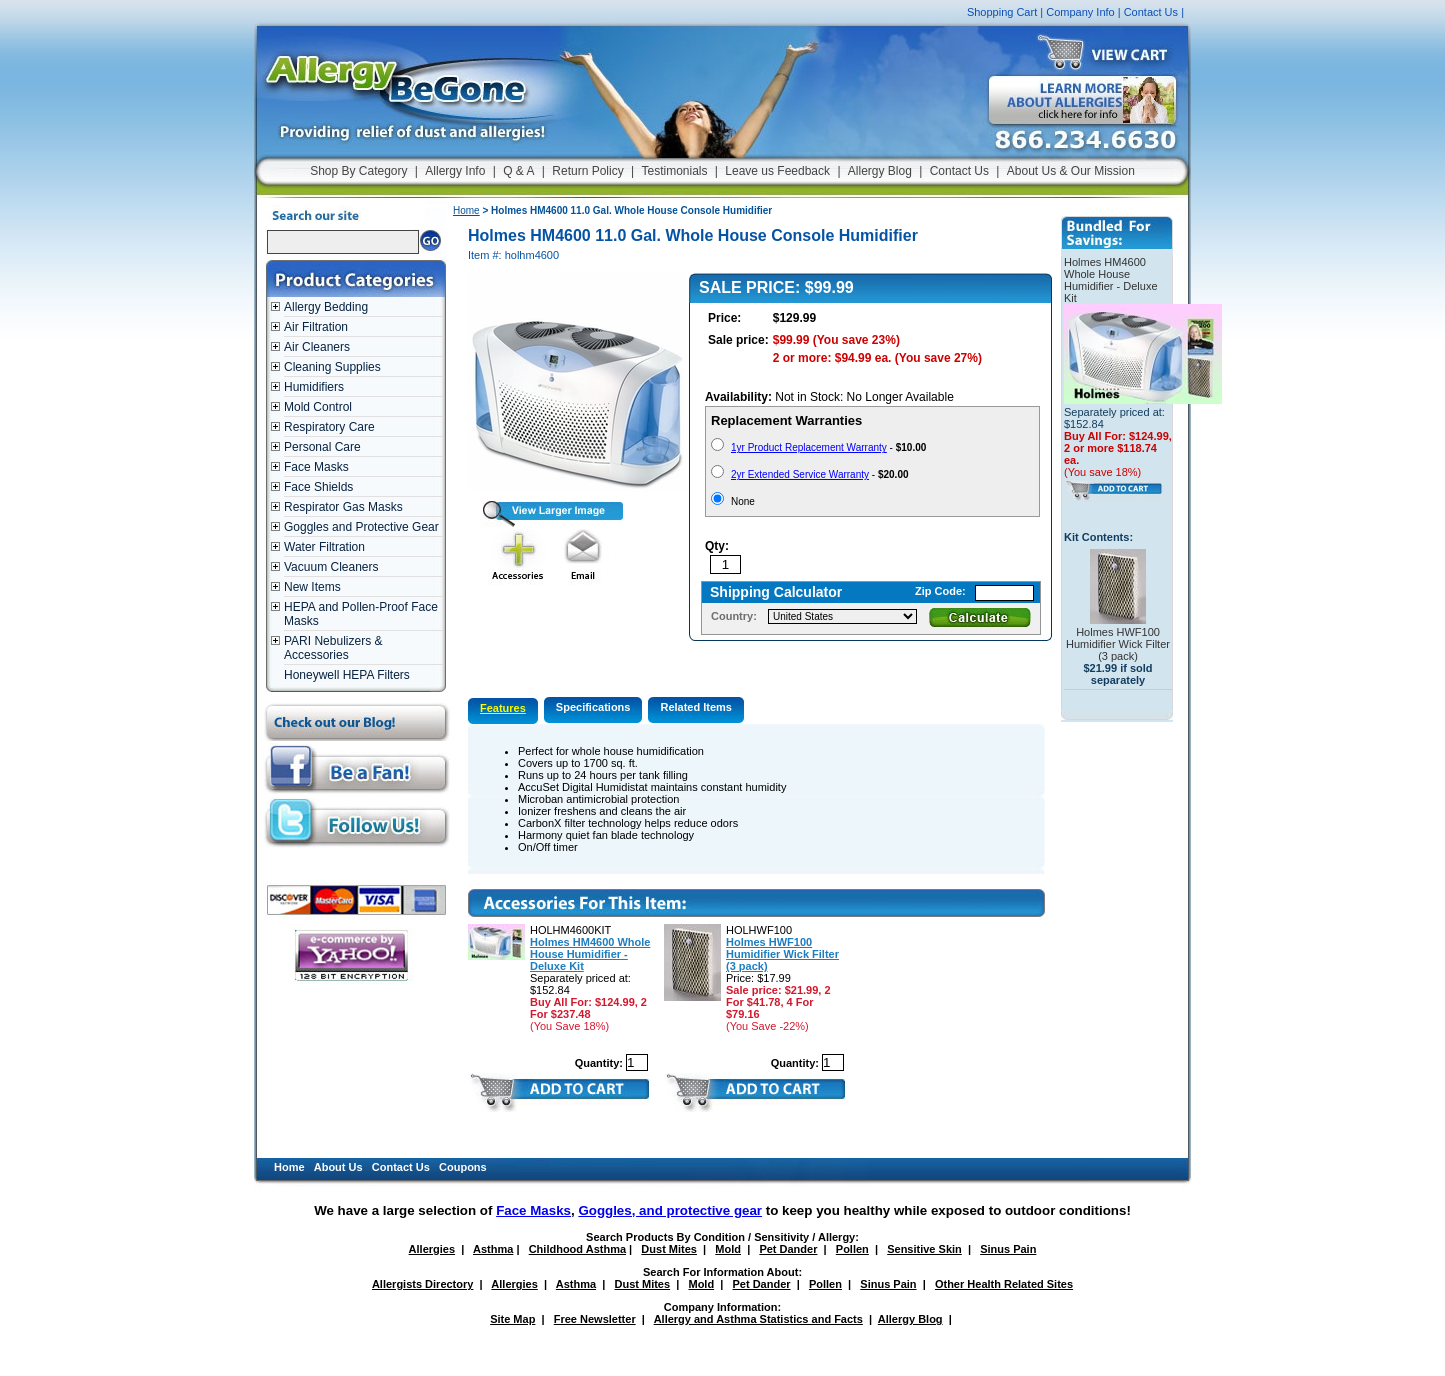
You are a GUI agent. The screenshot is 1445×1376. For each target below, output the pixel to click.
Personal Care (322, 447)
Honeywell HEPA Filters (347, 675)
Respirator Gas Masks (343, 507)
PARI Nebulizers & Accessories (333, 648)
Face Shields (318, 487)
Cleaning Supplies (332, 367)
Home (466, 210)
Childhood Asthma (577, 1249)
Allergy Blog (880, 171)
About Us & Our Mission (1071, 171)
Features (503, 708)
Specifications (593, 707)
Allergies (432, 1249)
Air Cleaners (317, 347)
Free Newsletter (595, 1319)
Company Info (1080, 12)
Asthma (493, 1249)
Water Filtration (324, 547)
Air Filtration (316, 327)
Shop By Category (358, 171)
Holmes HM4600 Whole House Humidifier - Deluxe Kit (590, 954)
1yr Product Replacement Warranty (809, 447)
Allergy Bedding (326, 307)
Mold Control (318, 407)
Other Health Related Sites (1004, 1284)
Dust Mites (669, 1249)
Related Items (696, 707)
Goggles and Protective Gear (361, 527)
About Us (338, 1167)
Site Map (512, 1319)
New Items (312, 587)
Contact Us (1151, 12)
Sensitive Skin (924, 1249)
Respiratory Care (329, 427)
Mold (728, 1249)
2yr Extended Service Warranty (800, 474)
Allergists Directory (422, 1284)
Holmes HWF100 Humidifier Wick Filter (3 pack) (782, 954)
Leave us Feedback (777, 171)
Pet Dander (788, 1249)
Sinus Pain (1008, 1249)
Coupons (463, 1167)
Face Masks (316, 467)
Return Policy (587, 171)
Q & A (518, 171)
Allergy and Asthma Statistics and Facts (758, 1319)
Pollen (852, 1249)
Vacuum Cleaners (331, 567)
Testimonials (674, 171)
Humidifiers (314, 387)
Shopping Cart (1002, 12)
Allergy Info (455, 171)
